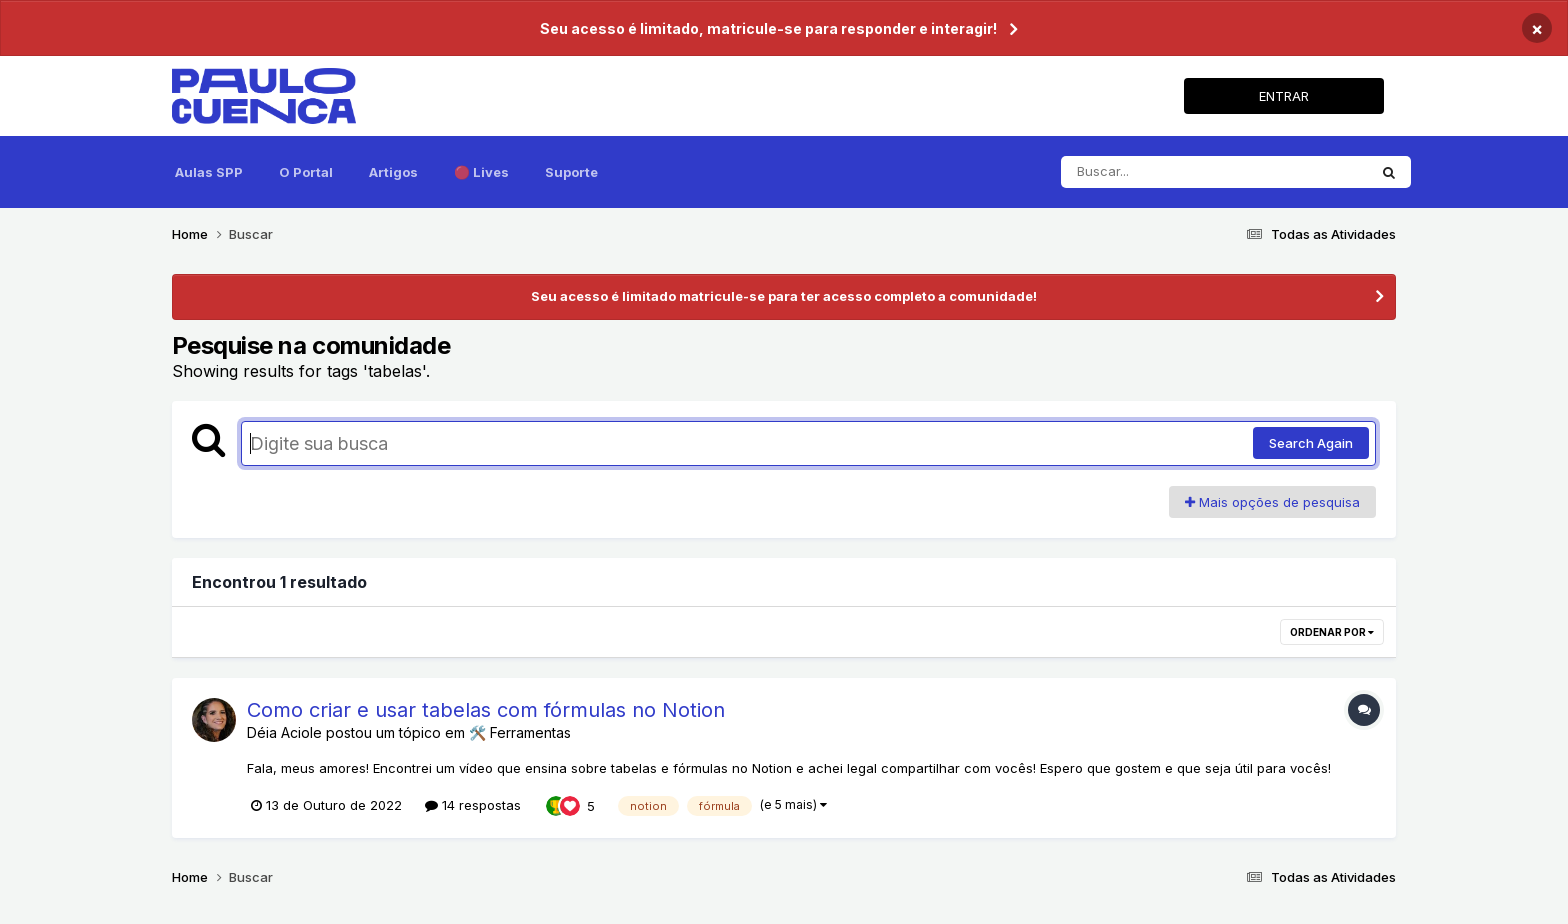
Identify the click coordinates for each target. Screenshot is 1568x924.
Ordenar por (1332, 632)
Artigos (393, 172)
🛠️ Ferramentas (520, 732)
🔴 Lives (481, 172)
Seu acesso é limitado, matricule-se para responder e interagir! (768, 28)
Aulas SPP (209, 172)
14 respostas (473, 805)
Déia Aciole (284, 732)
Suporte (571, 172)
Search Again (1311, 443)
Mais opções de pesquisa (1272, 502)
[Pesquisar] (1214, 172)
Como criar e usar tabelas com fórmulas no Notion (486, 710)
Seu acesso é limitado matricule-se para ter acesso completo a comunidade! (784, 296)
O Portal (306, 172)
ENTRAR (1284, 96)
